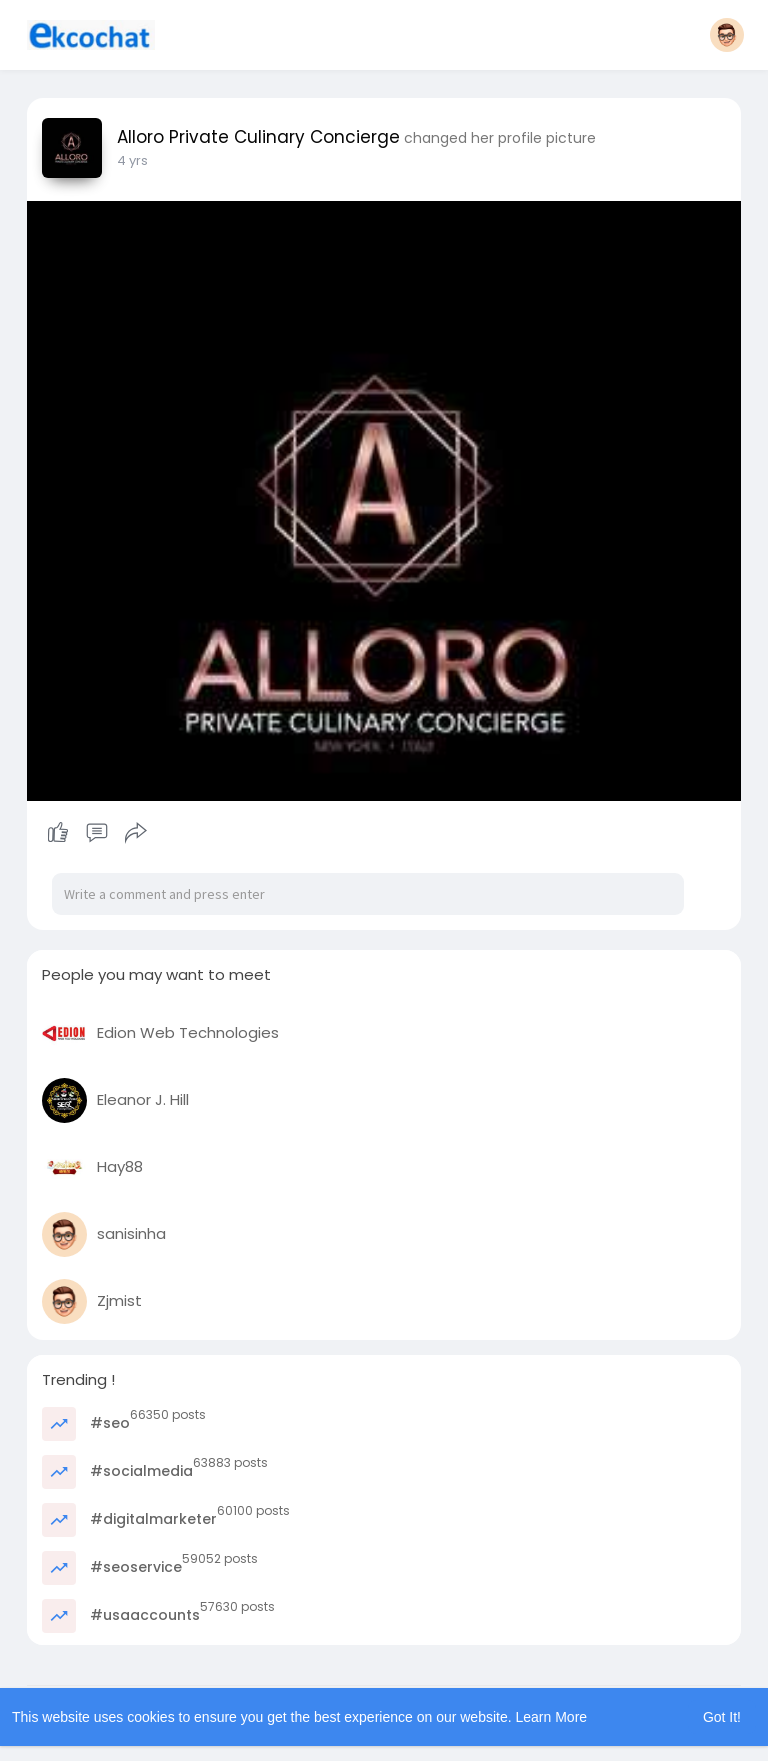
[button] (727, 35)
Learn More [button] (552, 1717)
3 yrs (132, 160)
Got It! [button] (722, 1717)
